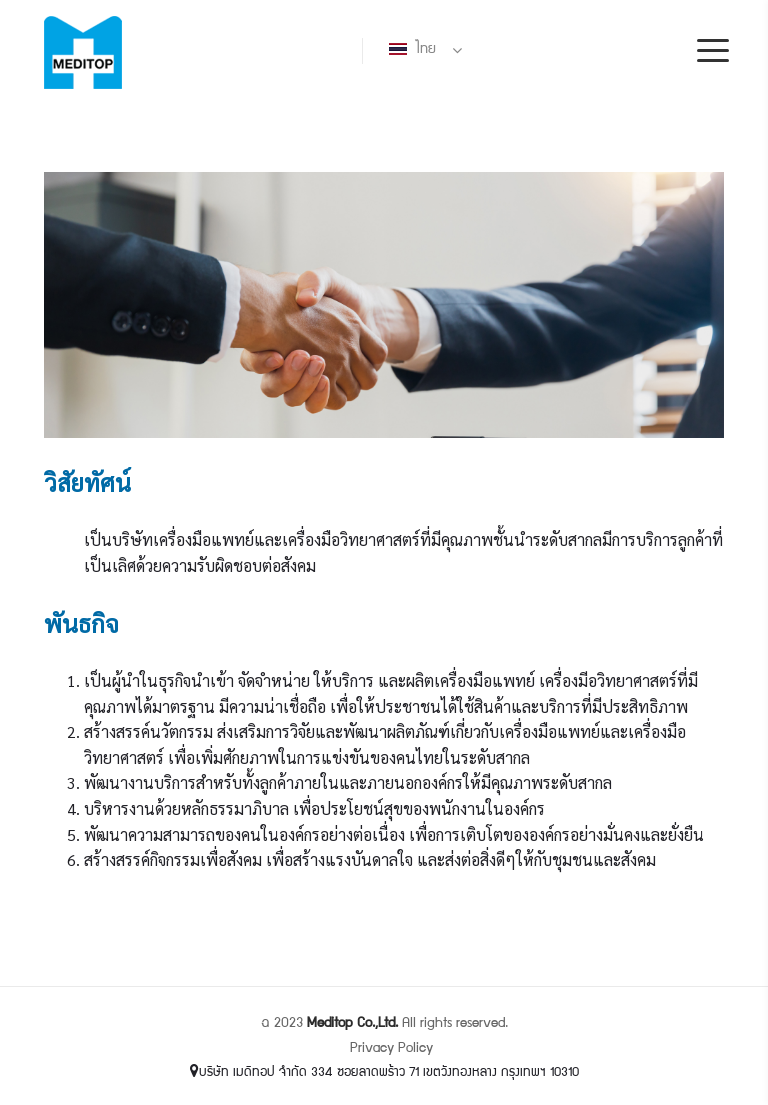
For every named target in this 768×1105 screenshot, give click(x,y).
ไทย (412, 49)
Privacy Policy (391, 1049)
